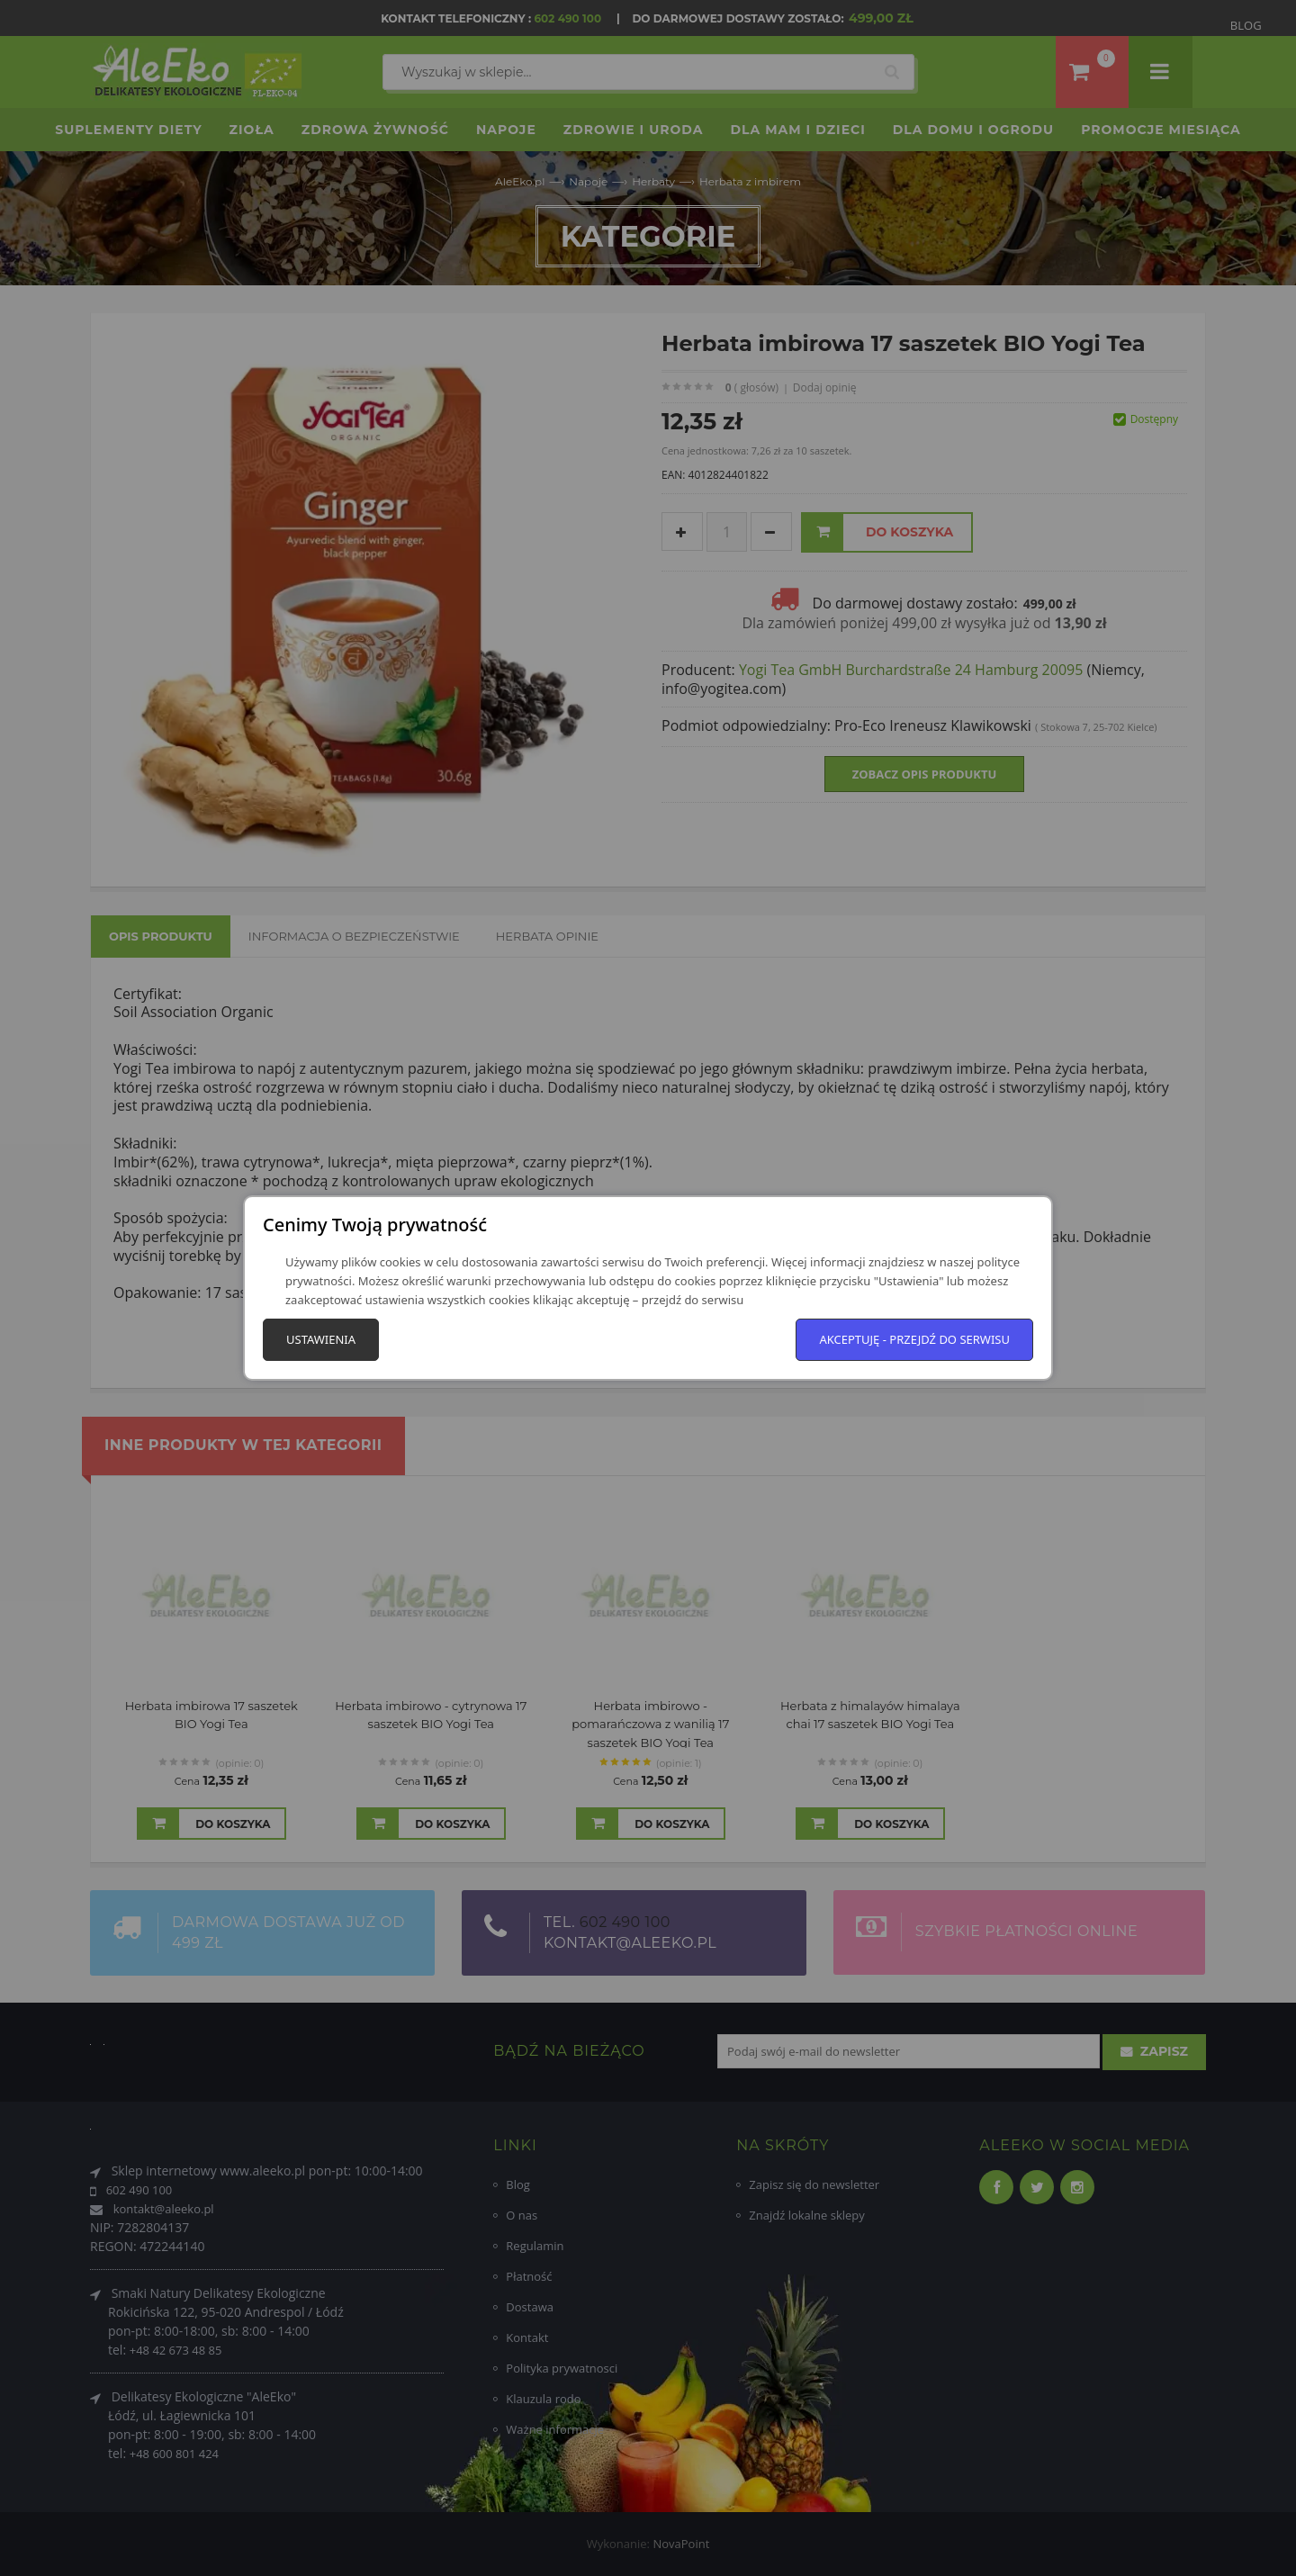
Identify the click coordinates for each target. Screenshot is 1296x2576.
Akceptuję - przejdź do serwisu (914, 1339)
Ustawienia (321, 1339)
